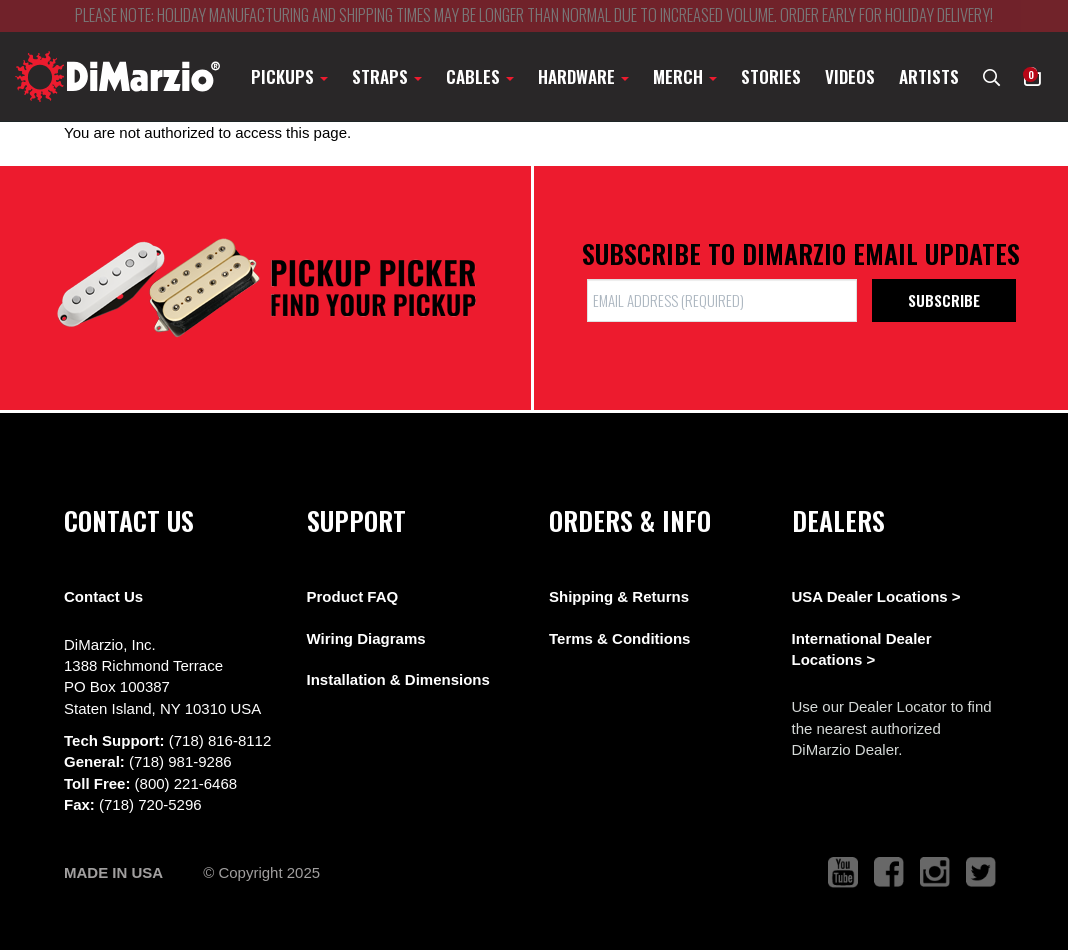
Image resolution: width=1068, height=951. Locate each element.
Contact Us (103, 596)
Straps (387, 76)
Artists (929, 76)
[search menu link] (991, 76)
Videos (850, 76)
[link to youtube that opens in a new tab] (843, 872)
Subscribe (944, 300)
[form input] (722, 300)
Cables (480, 76)
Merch (685, 76)
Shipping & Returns (619, 596)
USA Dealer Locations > (876, 596)
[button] (1032, 76)
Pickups (289, 76)
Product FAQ (353, 596)
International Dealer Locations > (862, 649)
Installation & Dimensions (398, 679)
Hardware (583, 76)
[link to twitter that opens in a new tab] (981, 872)
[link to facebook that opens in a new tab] (889, 872)
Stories (771, 76)
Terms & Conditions (619, 638)
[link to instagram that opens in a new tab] (935, 872)
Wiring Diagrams (366, 638)
